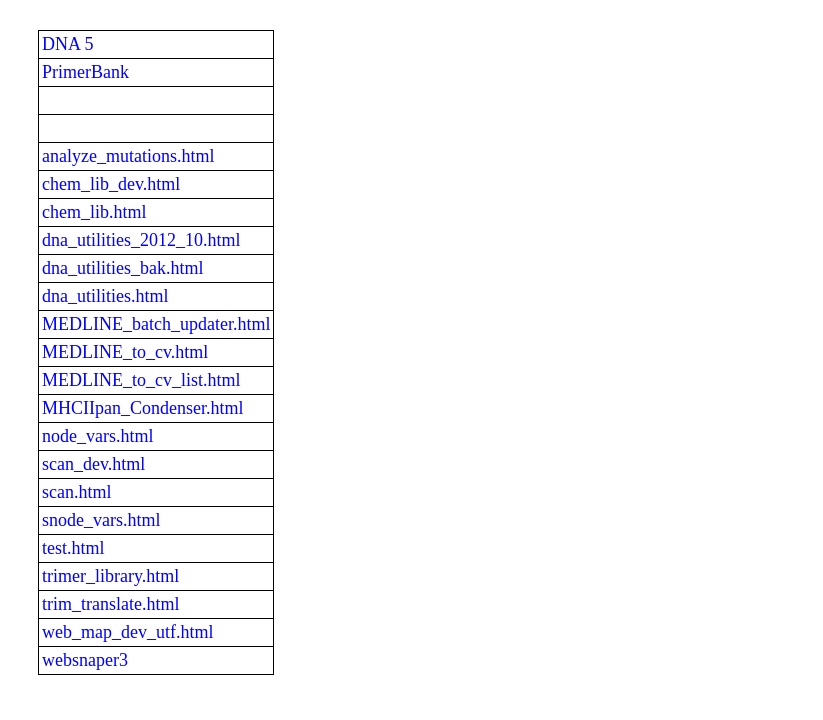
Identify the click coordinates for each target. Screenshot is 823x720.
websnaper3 (85, 660)
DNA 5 (68, 44)
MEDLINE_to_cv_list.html (141, 380)
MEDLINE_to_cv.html (125, 352)
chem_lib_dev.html (111, 184)
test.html (73, 548)
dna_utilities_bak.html (122, 268)
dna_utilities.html (105, 296)
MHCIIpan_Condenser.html (142, 408)
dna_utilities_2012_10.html (141, 240)
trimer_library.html (110, 576)
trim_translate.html (110, 604)
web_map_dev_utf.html (127, 632)
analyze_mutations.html (128, 156)
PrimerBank (85, 72)
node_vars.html (97, 436)
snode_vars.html (101, 520)
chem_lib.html (94, 212)
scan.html (77, 492)
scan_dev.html (93, 464)
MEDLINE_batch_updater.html (156, 324)
